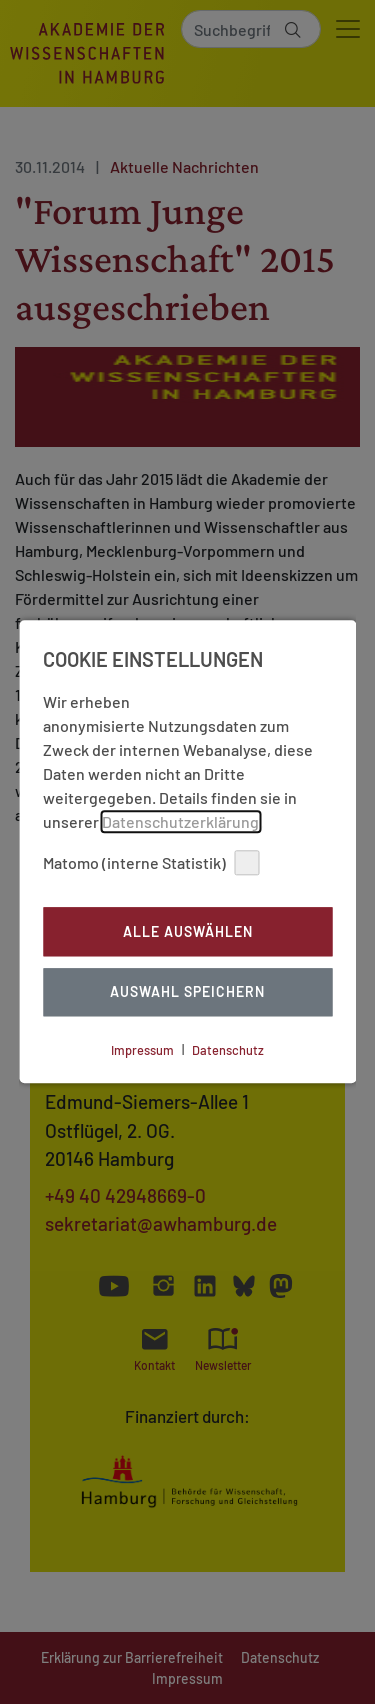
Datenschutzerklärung (180, 821)
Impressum (142, 1050)
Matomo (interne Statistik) (151, 862)
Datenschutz (228, 1050)
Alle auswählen (188, 931)
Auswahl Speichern (187, 992)
